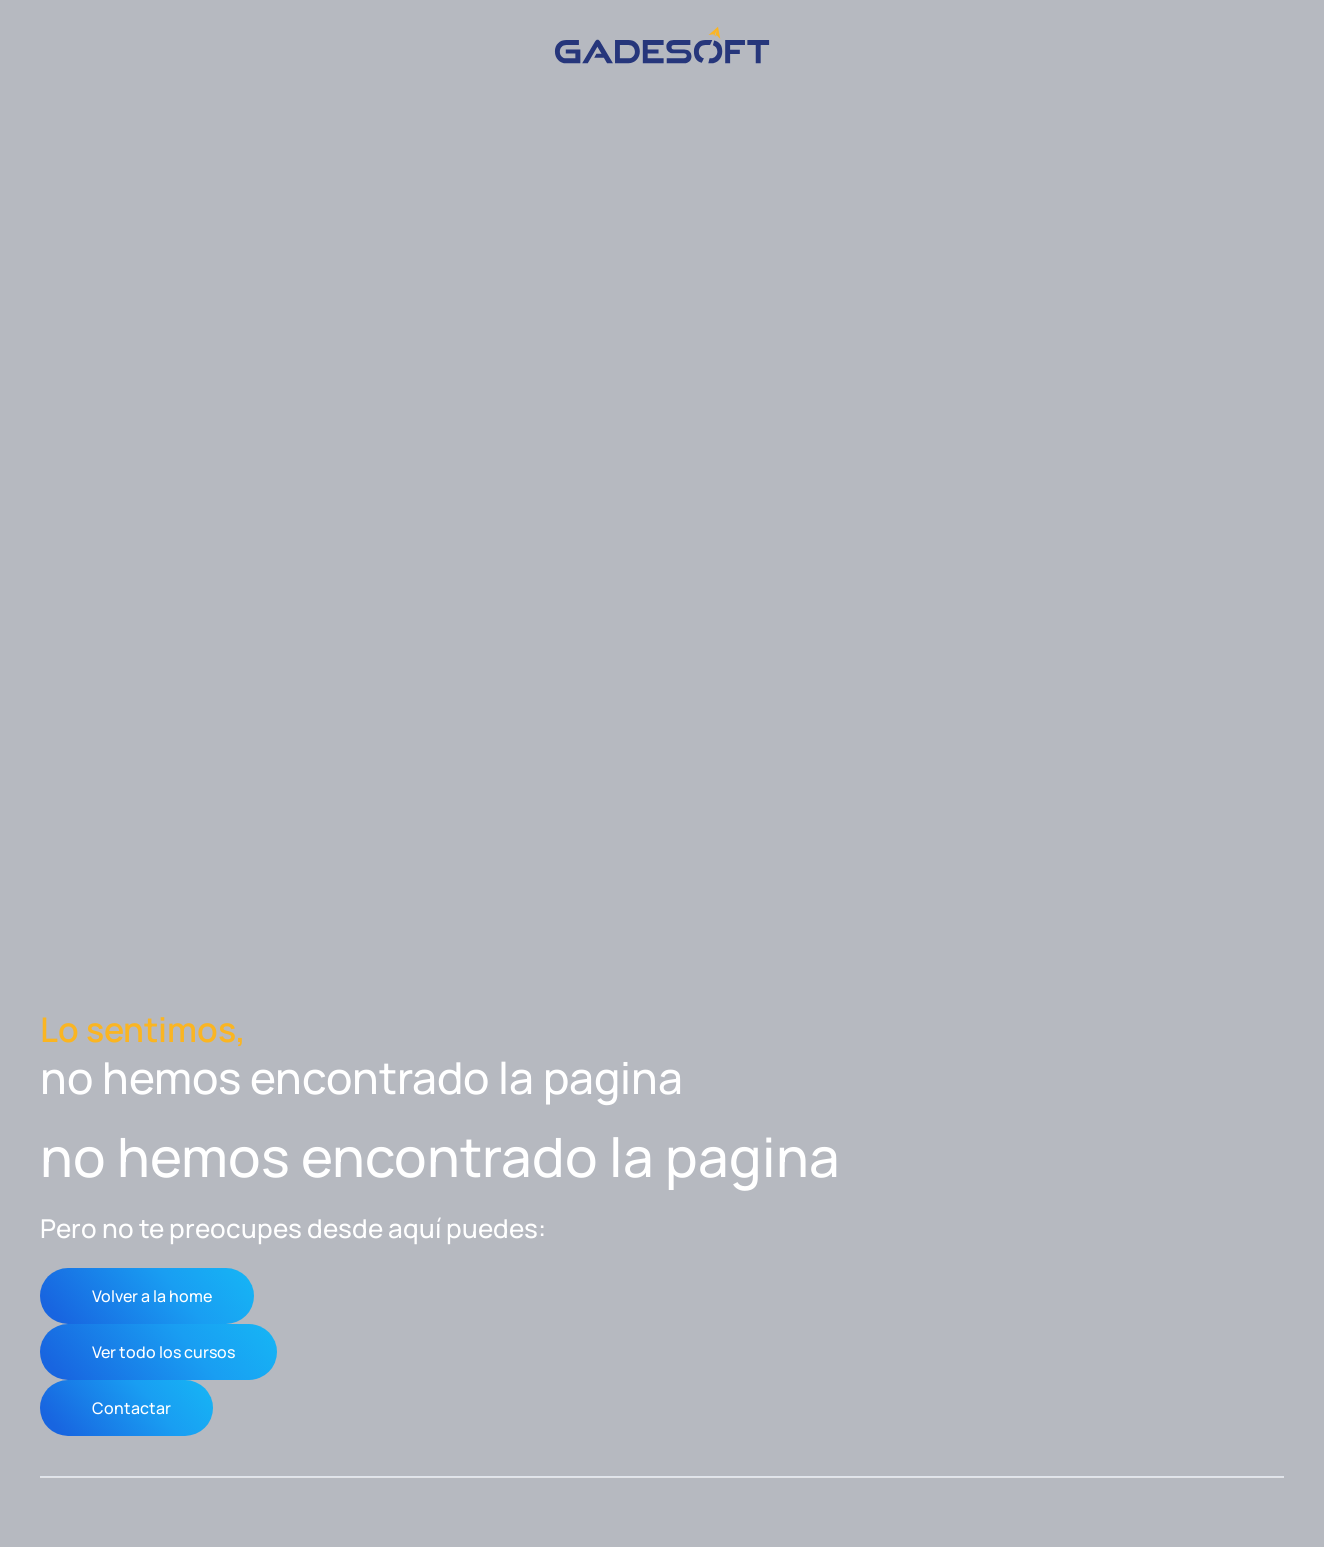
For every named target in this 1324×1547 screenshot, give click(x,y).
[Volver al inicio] (662, 45)
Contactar (131, 1408)
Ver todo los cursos (163, 1352)
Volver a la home (152, 1296)
